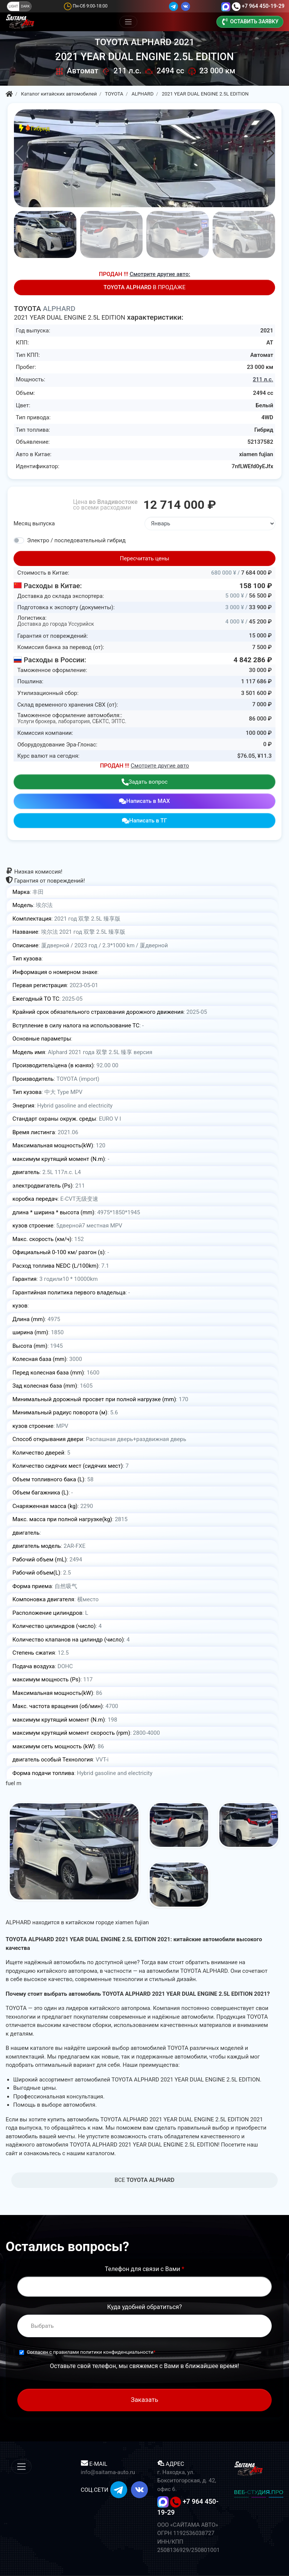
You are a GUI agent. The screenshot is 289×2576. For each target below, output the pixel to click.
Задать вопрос (145, 782)
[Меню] (128, 22)
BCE (145, 2180)
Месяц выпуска (34, 523)
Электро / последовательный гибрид (76, 540)
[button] (270, 153)
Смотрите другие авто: (159, 274)
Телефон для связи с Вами (144, 2269)
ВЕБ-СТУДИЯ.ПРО (258, 2492)
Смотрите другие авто (160, 765)
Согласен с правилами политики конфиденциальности (90, 2352)
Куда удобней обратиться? (144, 2307)
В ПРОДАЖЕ (144, 287)
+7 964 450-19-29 (263, 6)
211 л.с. (263, 379)
